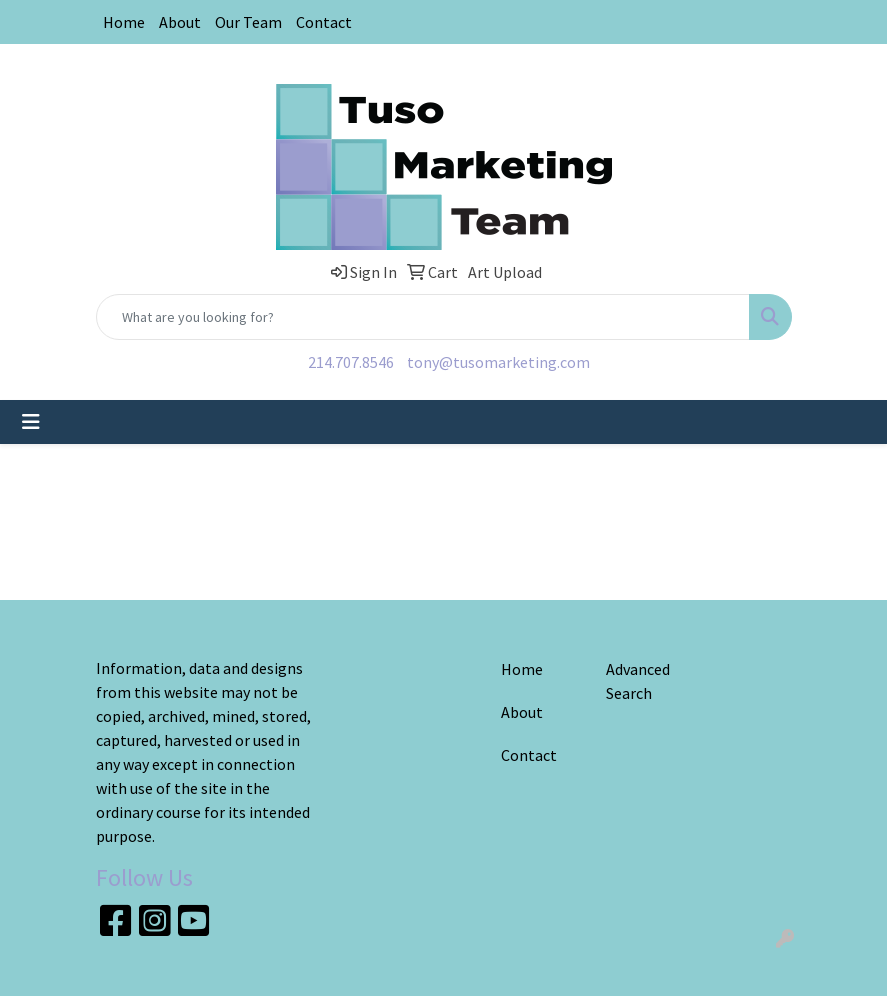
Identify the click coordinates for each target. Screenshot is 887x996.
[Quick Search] (423, 317)
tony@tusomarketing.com (498, 362)
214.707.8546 (351, 362)
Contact (324, 22)
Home (124, 22)
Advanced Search (638, 681)
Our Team (248, 22)
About (180, 22)
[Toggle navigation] (31, 422)
